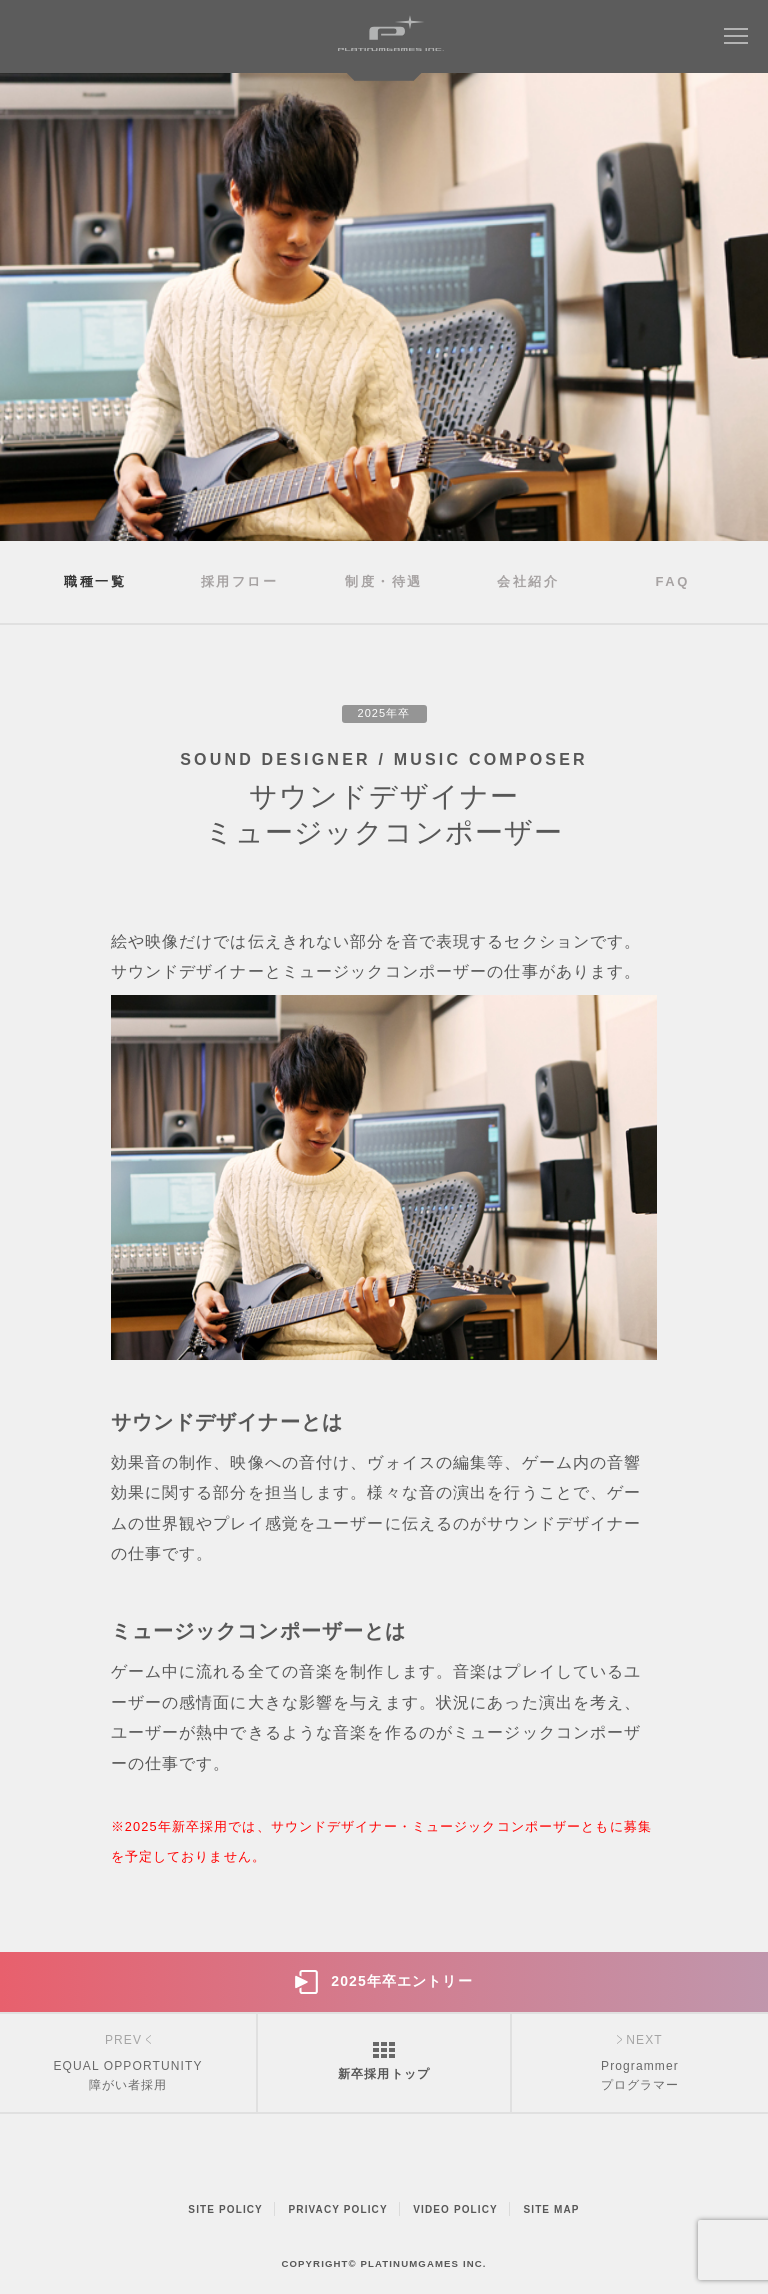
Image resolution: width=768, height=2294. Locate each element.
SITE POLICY (225, 2209)
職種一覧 (95, 581)
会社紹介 (528, 581)
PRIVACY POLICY (338, 2209)
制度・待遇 (384, 581)
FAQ (672, 581)
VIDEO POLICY (455, 2209)
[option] (384, 307)
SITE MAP (551, 2209)
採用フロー (240, 581)
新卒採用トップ (384, 2074)
